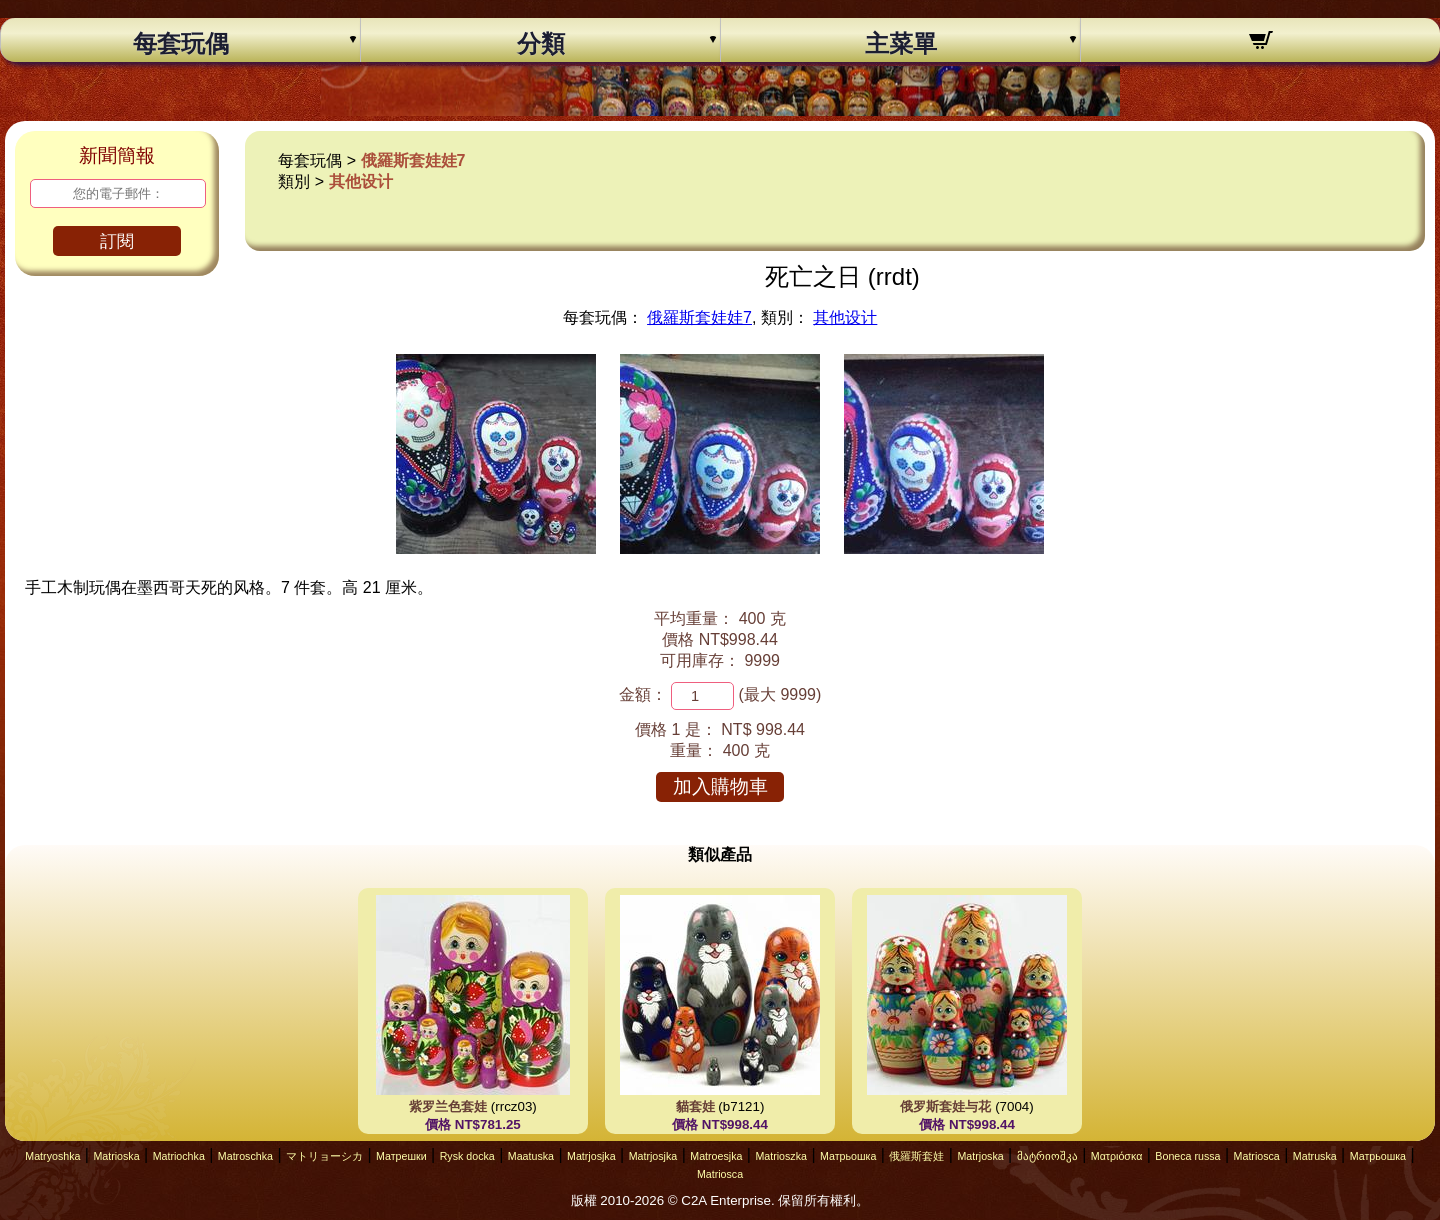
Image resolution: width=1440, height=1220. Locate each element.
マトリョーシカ (324, 1156)
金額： (643, 694)
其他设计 (361, 181)
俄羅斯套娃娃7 (413, 160)
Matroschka (245, 1156)
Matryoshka (52, 1156)
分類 (541, 44)
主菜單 (901, 44)
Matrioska (116, 1156)
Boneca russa (1187, 1156)
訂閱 (117, 241)
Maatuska (531, 1156)
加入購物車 (720, 786)
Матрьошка (848, 1156)
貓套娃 (695, 1106)
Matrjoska (980, 1156)
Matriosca (1257, 1156)
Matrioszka (781, 1156)
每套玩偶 (181, 44)
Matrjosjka (591, 1156)
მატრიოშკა (1047, 1156)
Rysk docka (467, 1156)
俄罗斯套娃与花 (945, 1106)
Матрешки (401, 1156)
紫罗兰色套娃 (448, 1106)
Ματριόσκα (1117, 1156)
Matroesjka (716, 1156)
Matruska (1315, 1156)
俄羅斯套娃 (916, 1156)
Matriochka (179, 1156)
